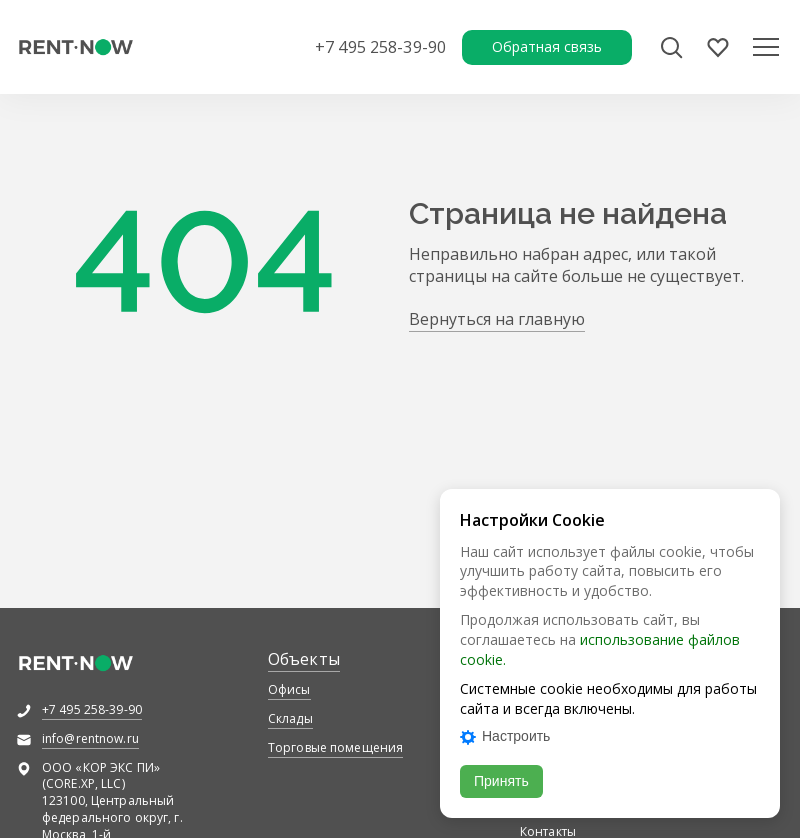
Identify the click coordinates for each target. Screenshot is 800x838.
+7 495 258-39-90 (380, 47)
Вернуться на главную (497, 319)
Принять (501, 781)
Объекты (304, 659)
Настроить (505, 736)
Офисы (289, 689)
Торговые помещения (335, 747)
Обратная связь (547, 46)
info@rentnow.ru (90, 738)
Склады (290, 718)
